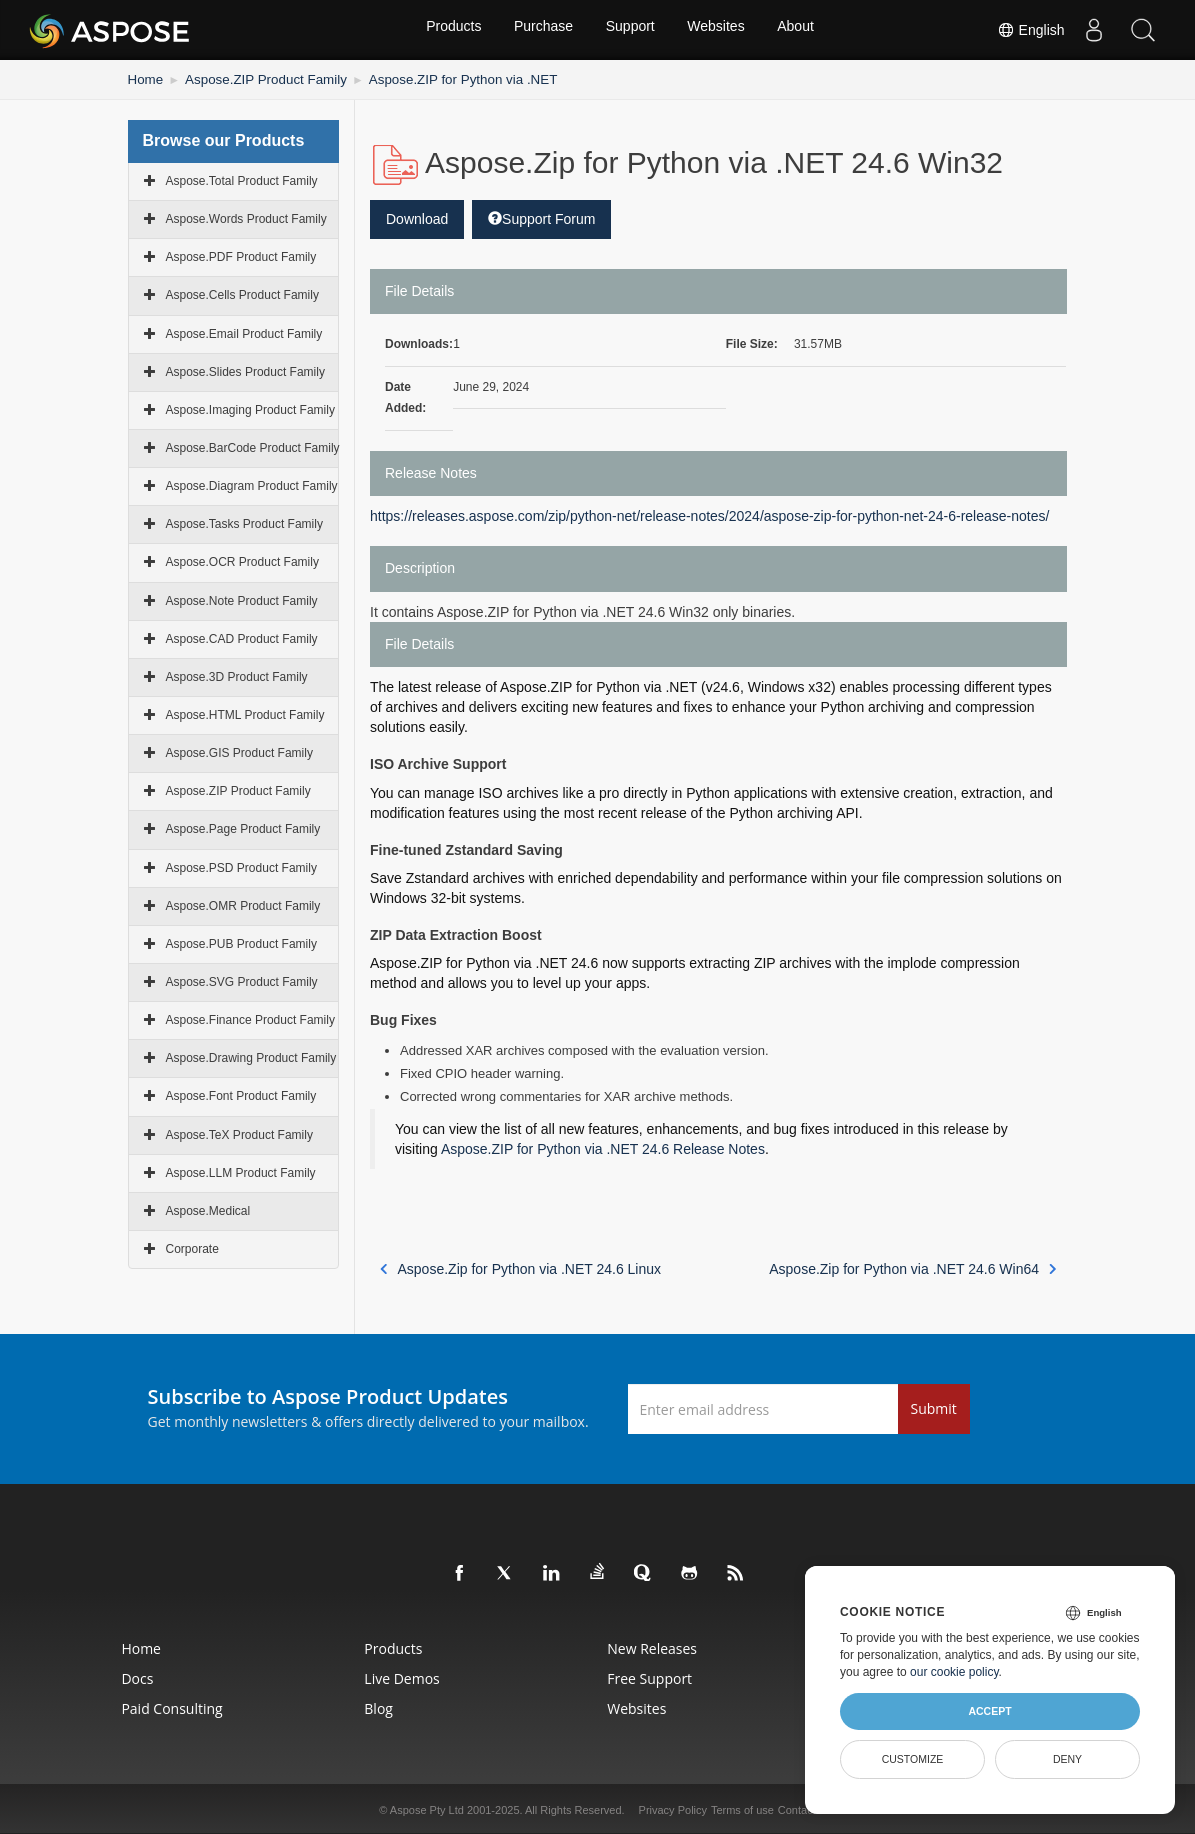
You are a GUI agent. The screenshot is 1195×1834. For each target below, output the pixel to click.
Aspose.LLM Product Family (241, 1171)
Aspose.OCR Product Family (242, 560)
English (1029, 30)
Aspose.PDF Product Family (241, 255)
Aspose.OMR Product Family (243, 904)
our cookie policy (954, 1672)
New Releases (657, 1646)
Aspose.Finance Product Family (250, 1018)
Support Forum (541, 217)
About (800, 30)
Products (448, 30)
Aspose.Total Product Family (242, 179)
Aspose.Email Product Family (244, 332)
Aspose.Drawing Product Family (251, 1056)
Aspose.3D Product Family (237, 675)
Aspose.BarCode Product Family (253, 446)
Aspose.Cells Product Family (242, 293)
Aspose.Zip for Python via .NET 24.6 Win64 (912, 1267)
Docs (80, 1676)
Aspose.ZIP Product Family (253, 78)
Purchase (541, 30)
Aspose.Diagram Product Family (252, 484)
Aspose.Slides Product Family (245, 370)
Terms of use (742, 1808)
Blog (352, 1706)
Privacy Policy (673, 1808)
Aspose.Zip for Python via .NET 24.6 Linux (520, 1267)
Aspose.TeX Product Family (239, 1133)
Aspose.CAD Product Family (242, 637)
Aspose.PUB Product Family (241, 942)
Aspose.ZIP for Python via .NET (432, 78)
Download (417, 217)
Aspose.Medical (208, 1209)
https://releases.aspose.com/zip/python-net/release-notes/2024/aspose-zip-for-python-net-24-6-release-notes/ (709, 514)
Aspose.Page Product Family (243, 827)
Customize (913, 1759)
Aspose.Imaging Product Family (250, 408)
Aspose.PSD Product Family (241, 866)
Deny (1067, 1759)
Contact (797, 1808)
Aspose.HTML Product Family (245, 713)
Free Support (654, 1676)
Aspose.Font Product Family (241, 1094)
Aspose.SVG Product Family (242, 980)
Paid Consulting (114, 1706)
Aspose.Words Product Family (246, 217)
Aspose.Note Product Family (242, 599)
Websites (718, 30)
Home (144, 78)
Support (630, 30)
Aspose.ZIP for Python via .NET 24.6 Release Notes (603, 1147)
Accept (989, 1711)
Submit (934, 1406)
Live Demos (375, 1676)
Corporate (192, 1247)
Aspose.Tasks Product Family (244, 522)
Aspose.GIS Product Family (239, 751)
